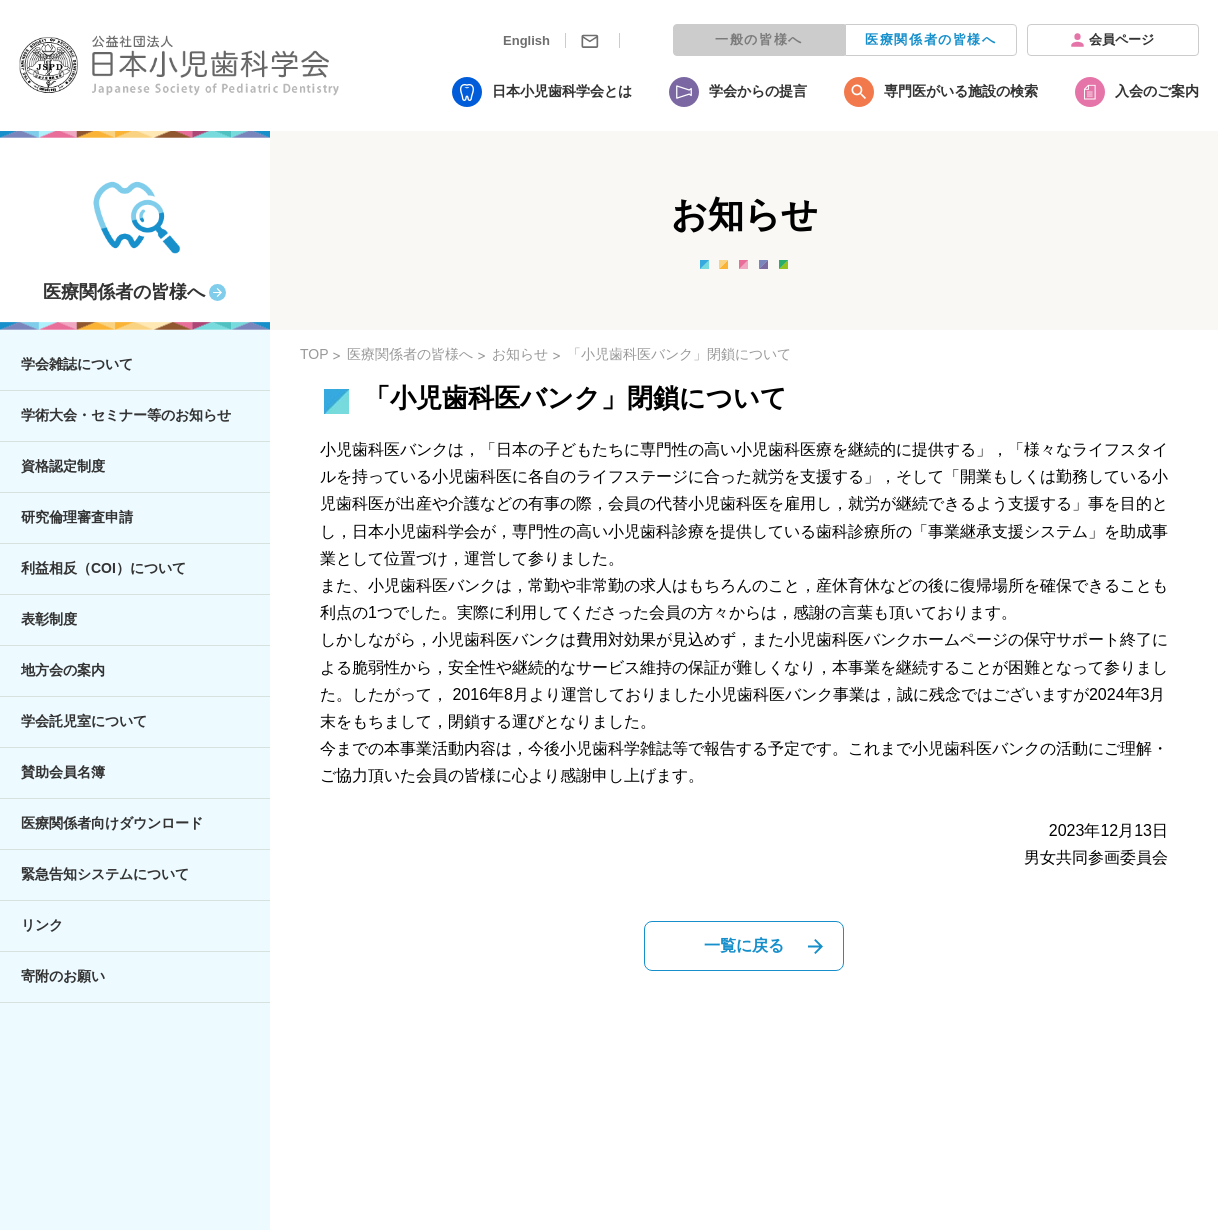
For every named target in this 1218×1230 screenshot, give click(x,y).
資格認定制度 (63, 466)
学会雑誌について (77, 364)
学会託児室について (84, 721)
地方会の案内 (63, 670)
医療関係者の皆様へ (930, 39)
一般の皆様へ (759, 39)
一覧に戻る (744, 945)
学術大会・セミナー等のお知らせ (126, 415)
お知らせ (520, 354)
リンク (42, 925)
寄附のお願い (63, 976)
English (526, 40)
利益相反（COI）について (103, 568)
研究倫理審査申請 (77, 517)
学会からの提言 (758, 91)
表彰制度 (49, 619)
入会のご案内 (1157, 91)
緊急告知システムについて (105, 874)
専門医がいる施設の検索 (961, 91)
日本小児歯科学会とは (562, 91)
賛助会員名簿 (63, 772)
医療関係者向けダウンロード (112, 823)
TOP (314, 354)
